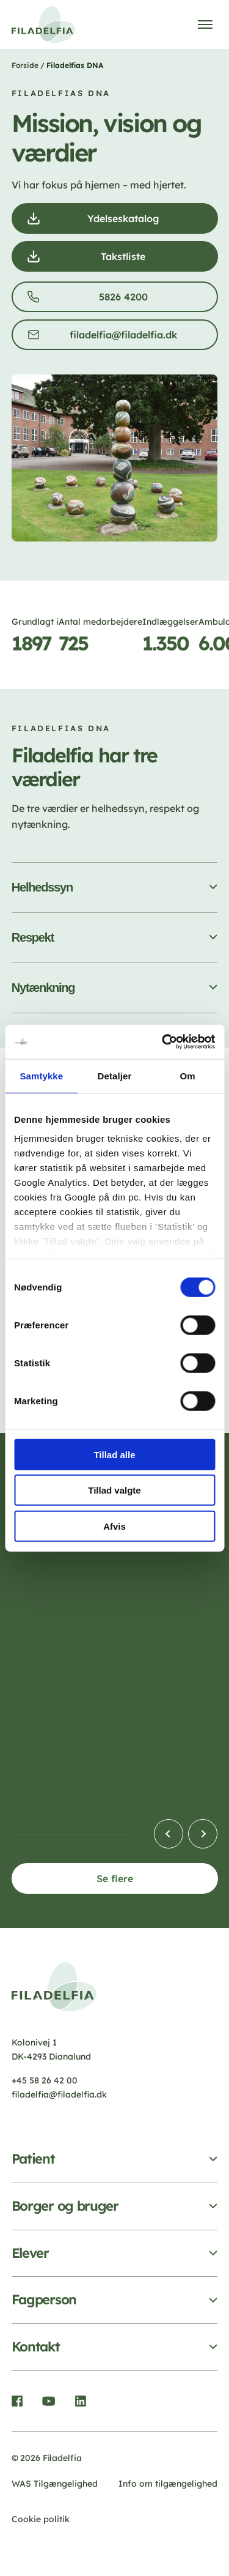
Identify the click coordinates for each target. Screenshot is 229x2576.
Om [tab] (187, 1075)
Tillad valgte (114, 1490)
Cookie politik (41, 2519)
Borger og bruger (65, 2206)
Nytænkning (43, 987)
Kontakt (36, 2347)
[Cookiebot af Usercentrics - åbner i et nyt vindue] (163, 1042)
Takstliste (127, 260)
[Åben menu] (205, 24)
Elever (30, 2253)
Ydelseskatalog (127, 222)
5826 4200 (126, 300)
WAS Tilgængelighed (55, 2483)
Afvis (114, 1526)
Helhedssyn (42, 887)
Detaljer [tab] (115, 1075)
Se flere (114, 1878)
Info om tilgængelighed (167, 2483)
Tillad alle (114, 1454)
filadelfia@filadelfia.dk (127, 338)
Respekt (33, 937)
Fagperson (44, 2299)
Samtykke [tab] (41, 1075)
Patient (33, 2159)
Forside (25, 65)
